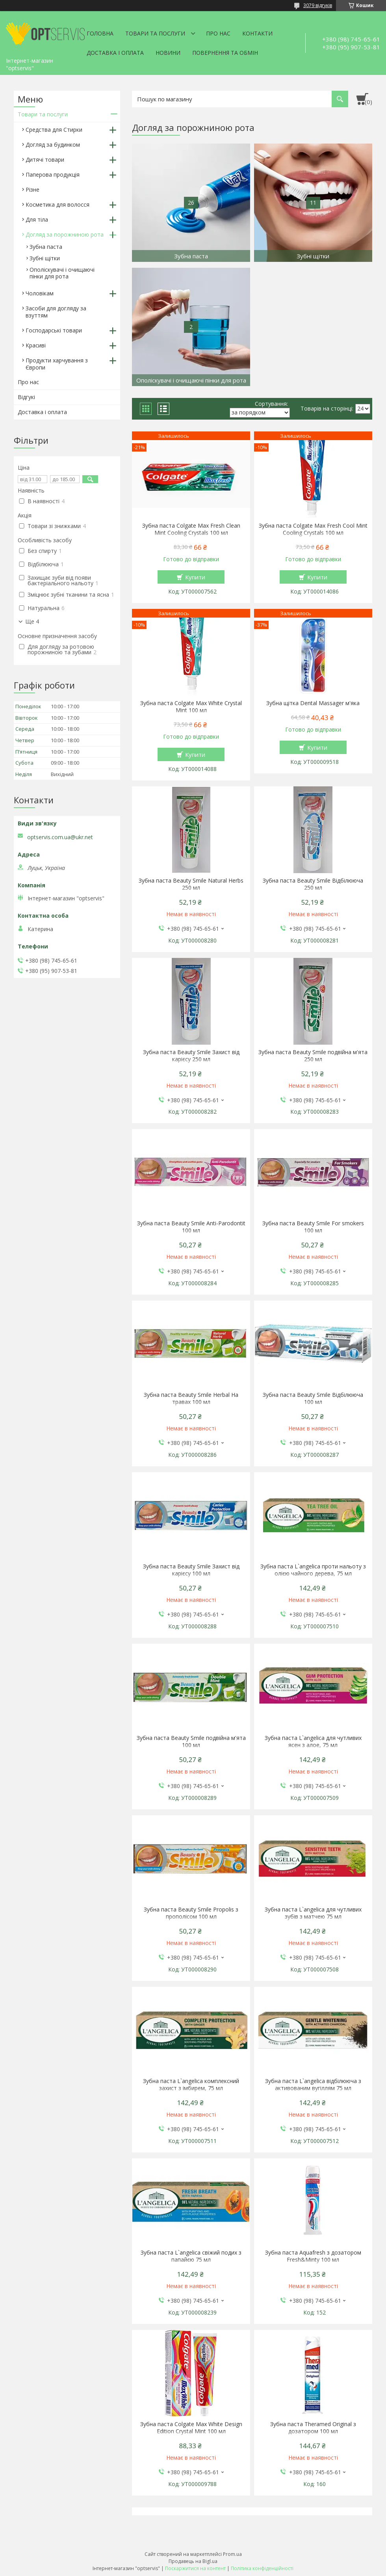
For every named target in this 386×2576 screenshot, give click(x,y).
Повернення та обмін (225, 52)
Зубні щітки (45, 258)
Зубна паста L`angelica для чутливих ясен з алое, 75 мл (313, 1741)
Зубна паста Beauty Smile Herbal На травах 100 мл (191, 1398)
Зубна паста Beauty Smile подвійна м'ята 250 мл (312, 1056)
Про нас (218, 33)
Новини (168, 52)
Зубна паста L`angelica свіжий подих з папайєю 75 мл (191, 2256)
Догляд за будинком (53, 144)
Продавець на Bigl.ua (193, 2561)
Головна (100, 33)
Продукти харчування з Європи (57, 364)
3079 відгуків (317, 5)
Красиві (36, 345)
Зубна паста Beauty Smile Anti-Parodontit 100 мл (191, 1227)
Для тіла (37, 219)
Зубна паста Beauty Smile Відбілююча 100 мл (313, 1398)
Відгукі (26, 397)
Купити (195, 577)
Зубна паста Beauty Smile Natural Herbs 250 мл (191, 884)
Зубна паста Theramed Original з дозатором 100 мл (313, 2428)
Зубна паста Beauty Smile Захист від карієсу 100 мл (191, 1570)
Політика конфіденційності (262, 2568)
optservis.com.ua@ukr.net (60, 837)
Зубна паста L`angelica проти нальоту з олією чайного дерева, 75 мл (313, 1570)
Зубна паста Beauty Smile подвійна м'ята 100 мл (191, 1741)
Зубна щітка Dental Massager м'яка (313, 703)
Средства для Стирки (54, 129)
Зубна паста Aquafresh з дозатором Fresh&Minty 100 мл (313, 2256)
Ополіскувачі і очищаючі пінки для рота (62, 273)
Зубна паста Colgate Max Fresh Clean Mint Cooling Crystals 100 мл (191, 529)
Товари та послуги (155, 33)
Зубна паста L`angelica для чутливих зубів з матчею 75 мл (313, 1913)
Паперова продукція (53, 174)
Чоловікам (40, 293)
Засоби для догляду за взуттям (56, 311)
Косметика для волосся (57, 204)
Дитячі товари (45, 159)
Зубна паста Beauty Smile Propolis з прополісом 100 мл (191, 1913)
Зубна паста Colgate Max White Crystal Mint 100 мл (191, 707)
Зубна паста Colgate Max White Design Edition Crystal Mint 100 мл (191, 2428)
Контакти (257, 33)
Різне (32, 189)
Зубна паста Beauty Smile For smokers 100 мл (313, 1227)
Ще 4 (32, 621)
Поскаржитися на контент (195, 2568)
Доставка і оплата (115, 52)
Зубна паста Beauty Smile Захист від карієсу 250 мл (191, 1056)
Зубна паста (46, 246)
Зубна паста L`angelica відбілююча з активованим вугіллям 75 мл (313, 2085)
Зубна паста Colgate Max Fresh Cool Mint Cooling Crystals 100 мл (313, 529)
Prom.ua (232, 2554)
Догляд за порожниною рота (65, 234)
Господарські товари (54, 330)
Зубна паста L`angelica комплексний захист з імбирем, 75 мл (191, 2085)
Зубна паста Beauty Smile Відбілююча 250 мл (313, 884)
